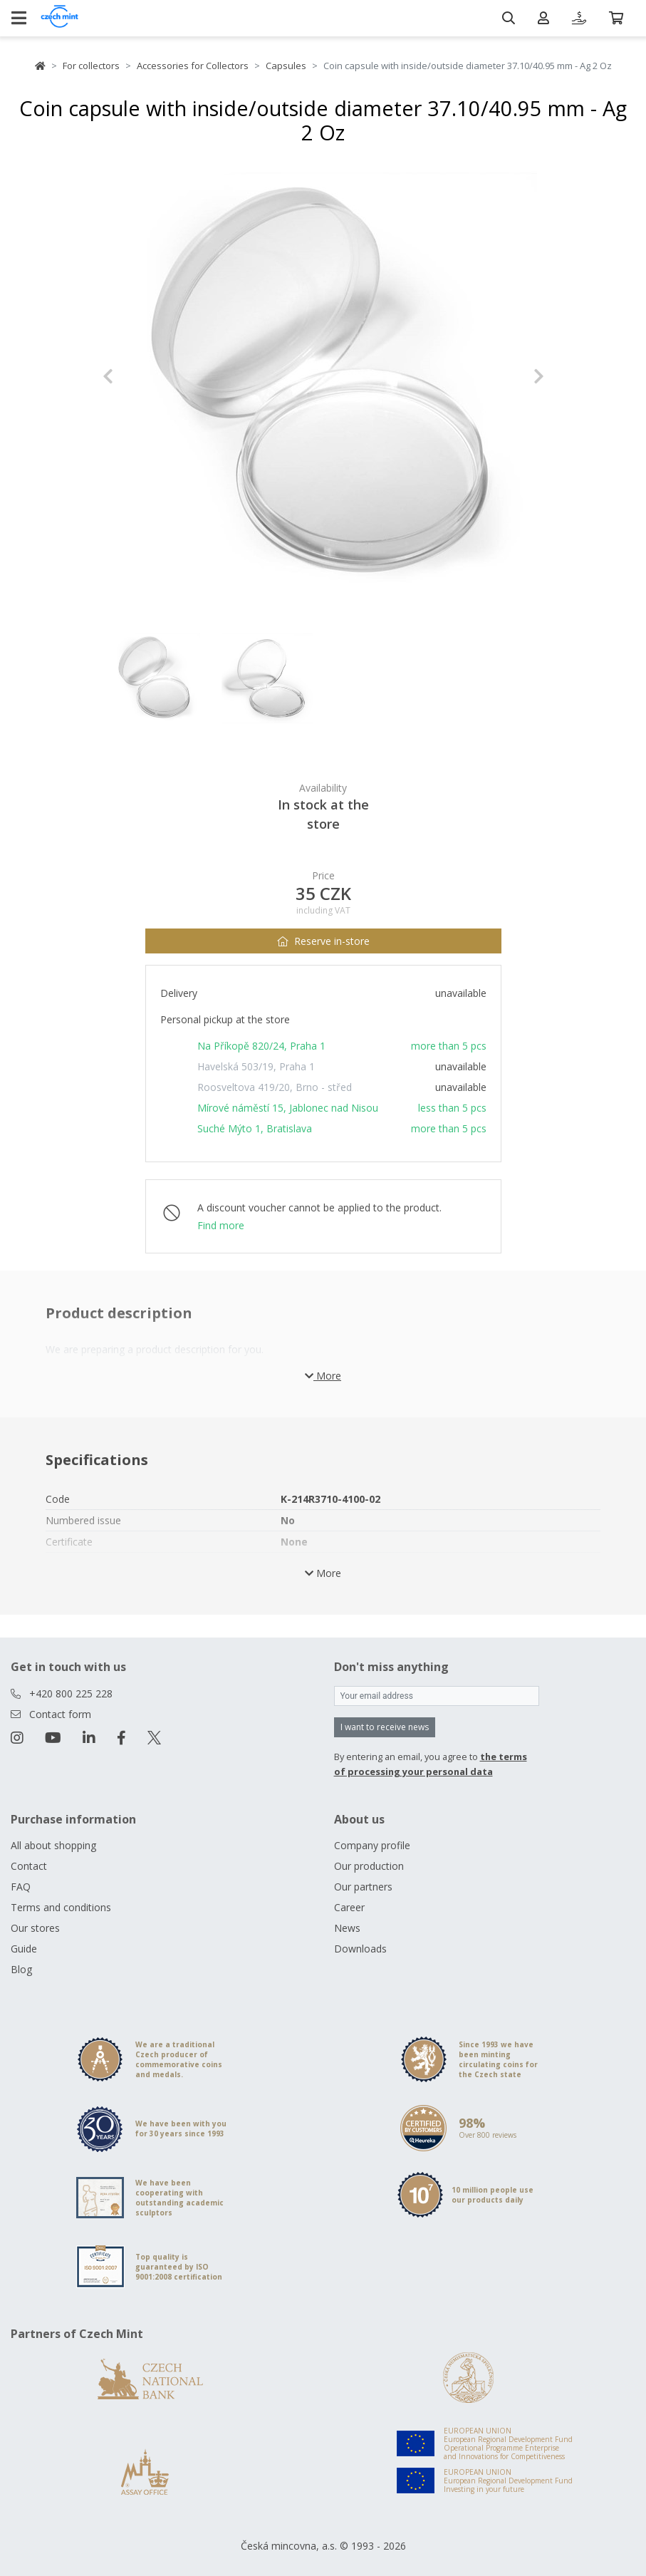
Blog (21, 1969)
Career (349, 1907)
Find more (220, 1225)
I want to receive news (384, 1727)
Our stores (35, 1928)
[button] (136, 376)
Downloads (360, 1948)
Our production (369, 1866)
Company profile (372, 1845)
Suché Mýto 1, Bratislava (254, 1128)
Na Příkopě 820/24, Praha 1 (261, 1045)
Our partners (363, 1886)
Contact (29, 1866)
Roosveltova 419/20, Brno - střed (274, 1087)
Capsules (286, 65)
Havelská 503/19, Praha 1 (256, 1066)
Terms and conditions (61, 1907)
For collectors (91, 65)
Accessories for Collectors (193, 65)
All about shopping (53, 1845)
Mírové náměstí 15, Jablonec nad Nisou (287, 1107)
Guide (24, 1948)
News (347, 1928)
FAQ (21, 1886)
